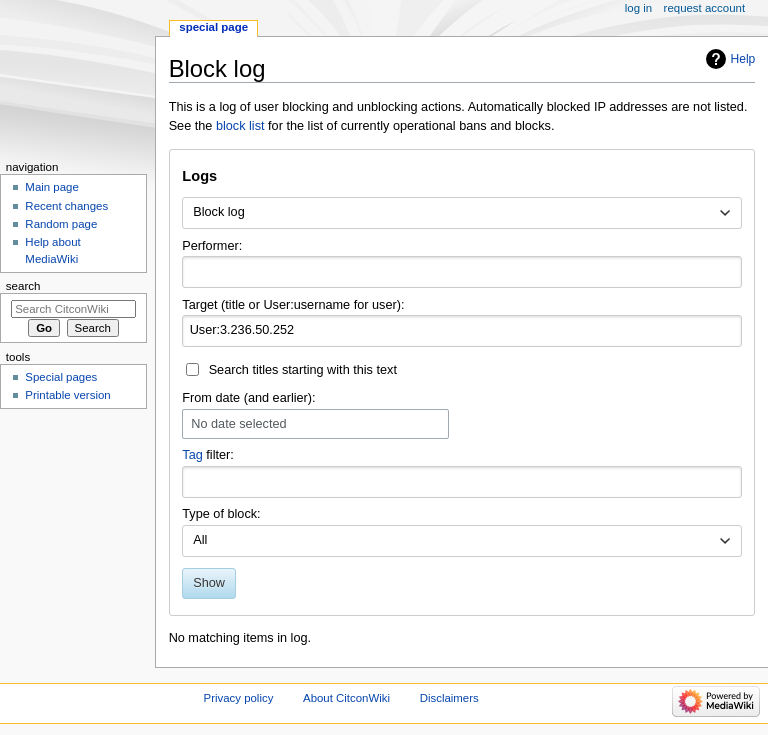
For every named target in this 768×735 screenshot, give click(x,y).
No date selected (238, 424)
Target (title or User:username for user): (293, 305)
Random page (61, 224)
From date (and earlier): (248, 398)
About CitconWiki (346, 698)
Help (743, 59)
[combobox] (461, 213)
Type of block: (221, 514)
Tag (192, 455)
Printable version (67, 395)
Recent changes (66, 206)
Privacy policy (239, 698)
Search (23, 286)
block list (240, 126)
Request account (705, 8)
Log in (638, 8)
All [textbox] (200, 540)
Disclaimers (449, 698)
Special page (213, 27)
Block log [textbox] (218, 212)
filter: (208, 455)
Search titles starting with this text (303, 370)
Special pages (61, 377)
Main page (52, 187)
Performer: (212, 246)
